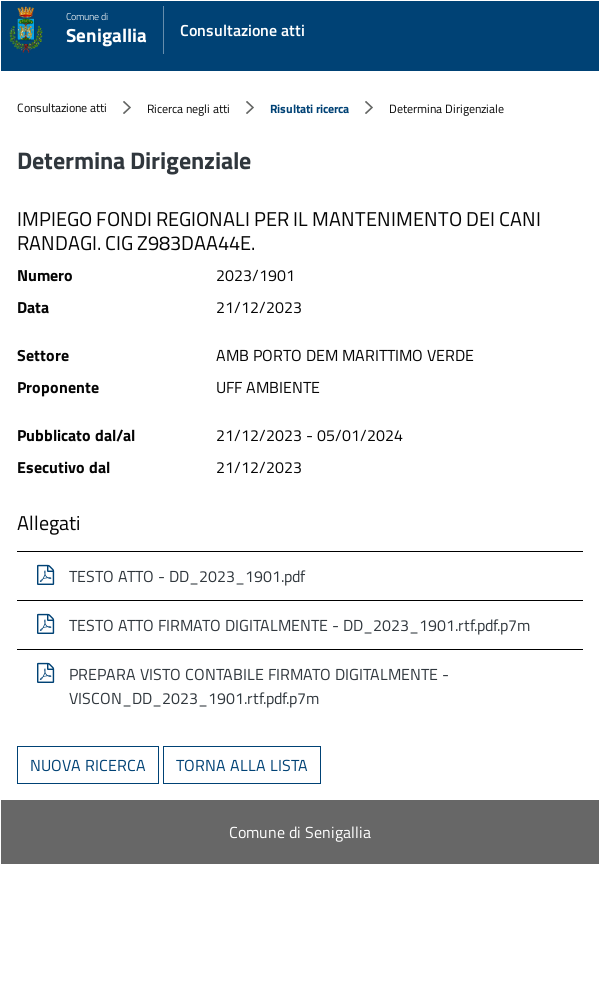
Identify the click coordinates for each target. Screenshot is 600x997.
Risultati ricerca (309, 108)
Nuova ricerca (88, 765)
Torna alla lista (242, 765)
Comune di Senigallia (300, 832)
